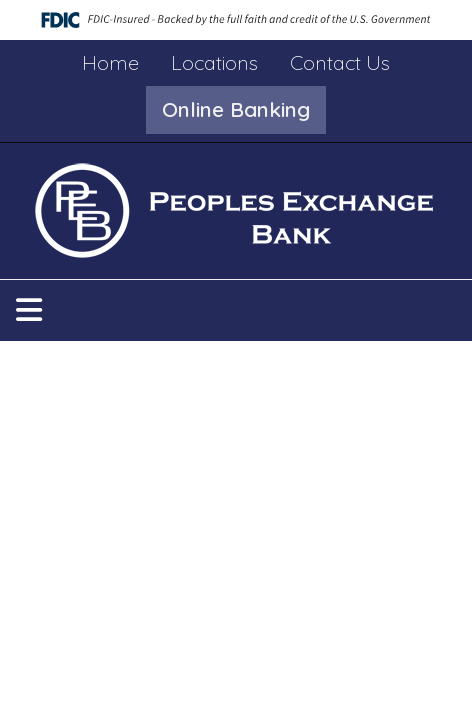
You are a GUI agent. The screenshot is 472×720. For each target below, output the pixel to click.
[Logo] (236, 211)
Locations (214, 62)
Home (110, 62)
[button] (236, 110)
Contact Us (340, 62)
